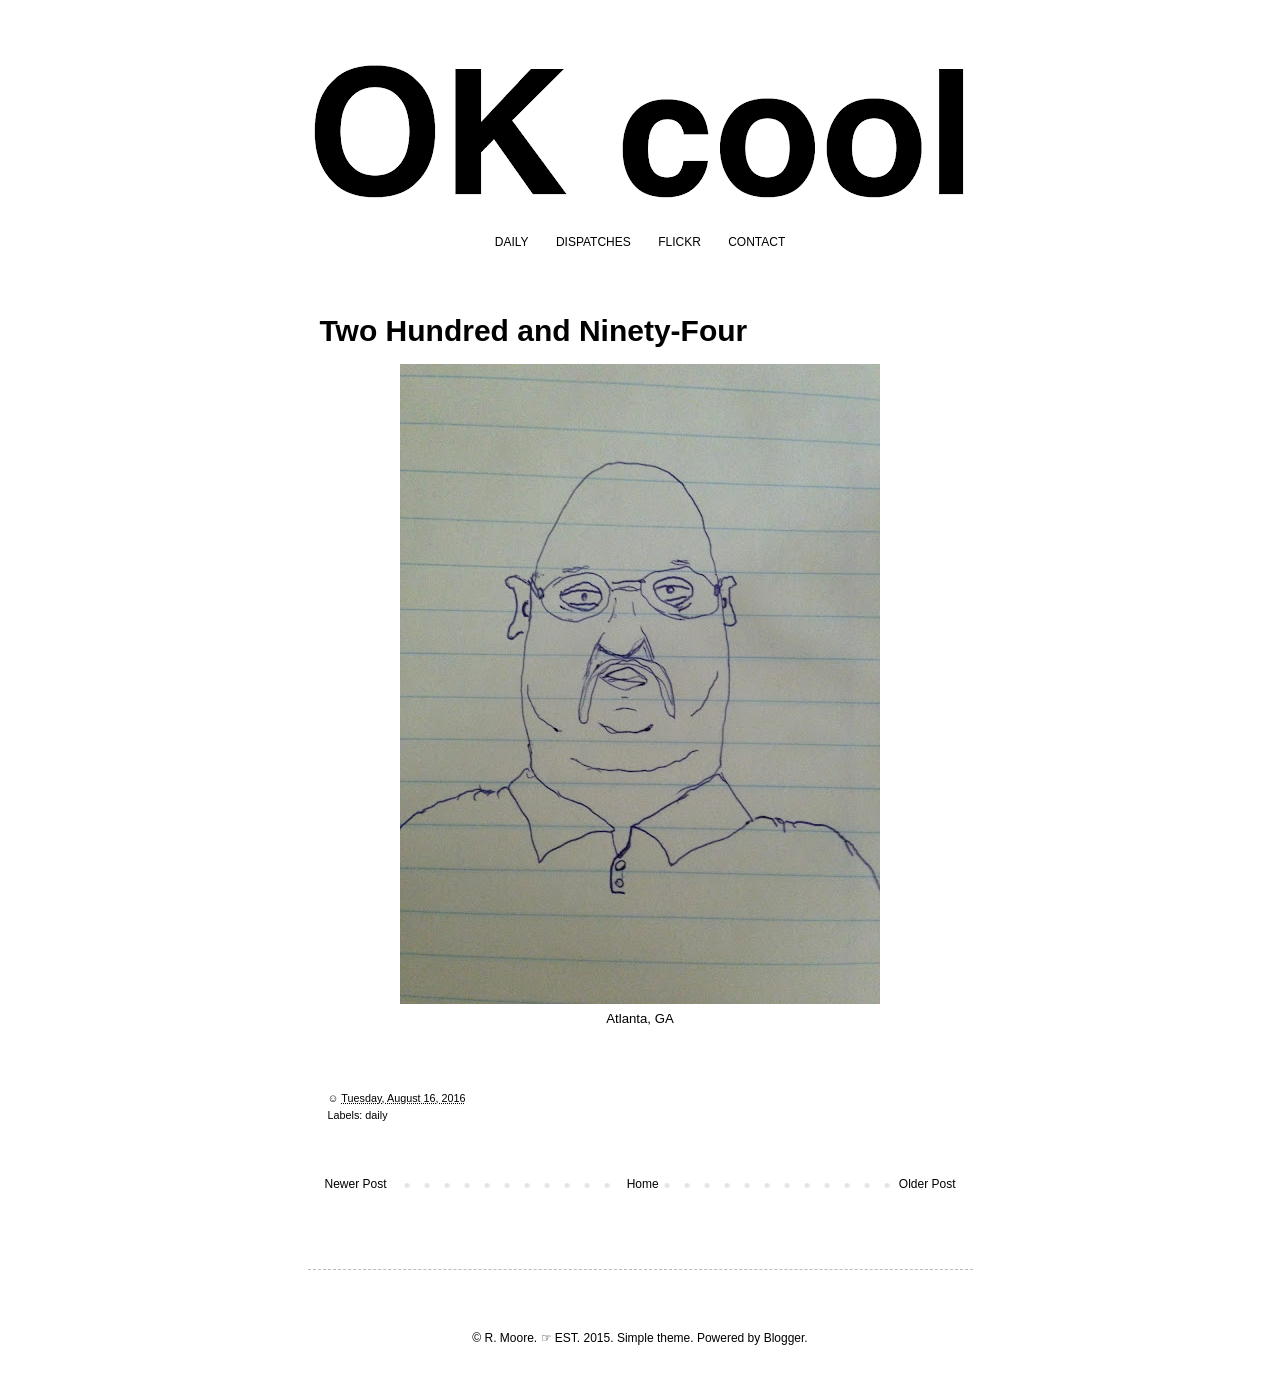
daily (376, 1115)
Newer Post (356, 1184)
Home (643, 1184)
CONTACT (756, 242)
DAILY (512, 242)
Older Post (927, 1184)
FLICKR (679, 242)
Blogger (784, 1338)
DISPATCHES (593, 242)
